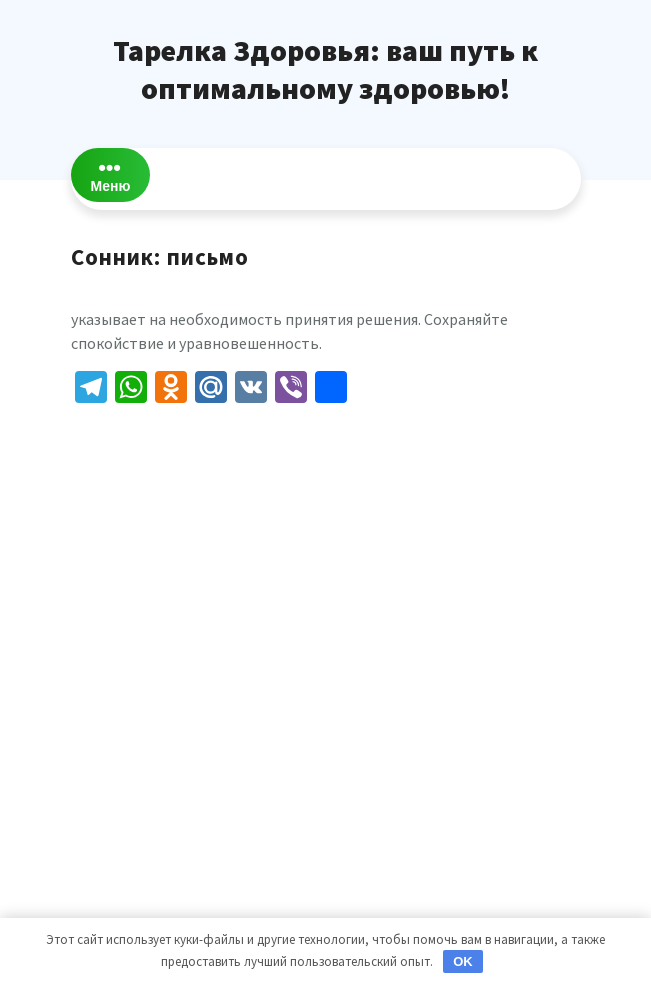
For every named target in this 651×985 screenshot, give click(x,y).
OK (463, 961)
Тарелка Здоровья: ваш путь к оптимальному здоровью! (325, 69)
